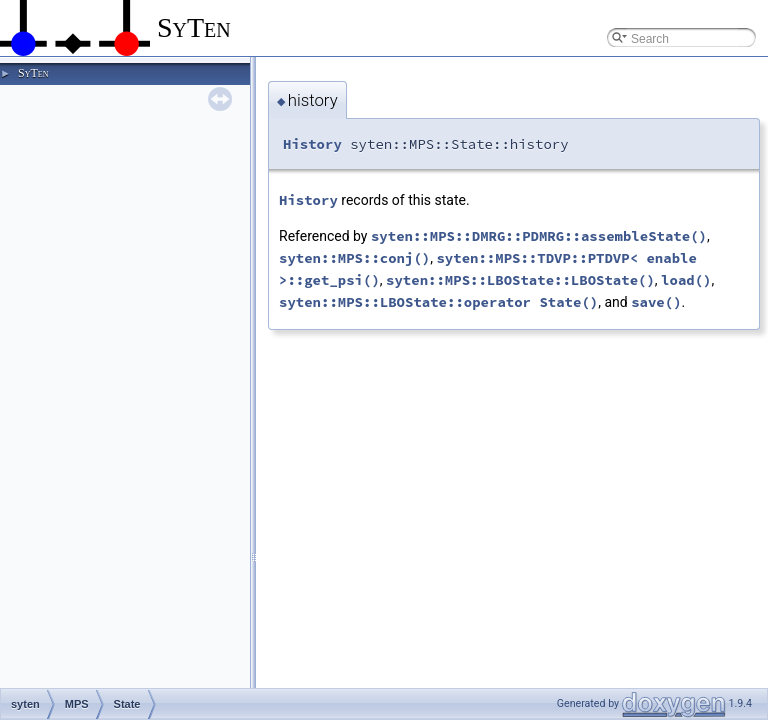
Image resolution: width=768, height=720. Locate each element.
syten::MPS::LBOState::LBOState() (520, 280)
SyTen (33, 73)
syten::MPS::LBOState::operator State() (438, 302)
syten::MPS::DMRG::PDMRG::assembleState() (539, 236)
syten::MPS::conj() (354, 258)
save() (656, 302)
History (312, 144)
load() (686, 280)
